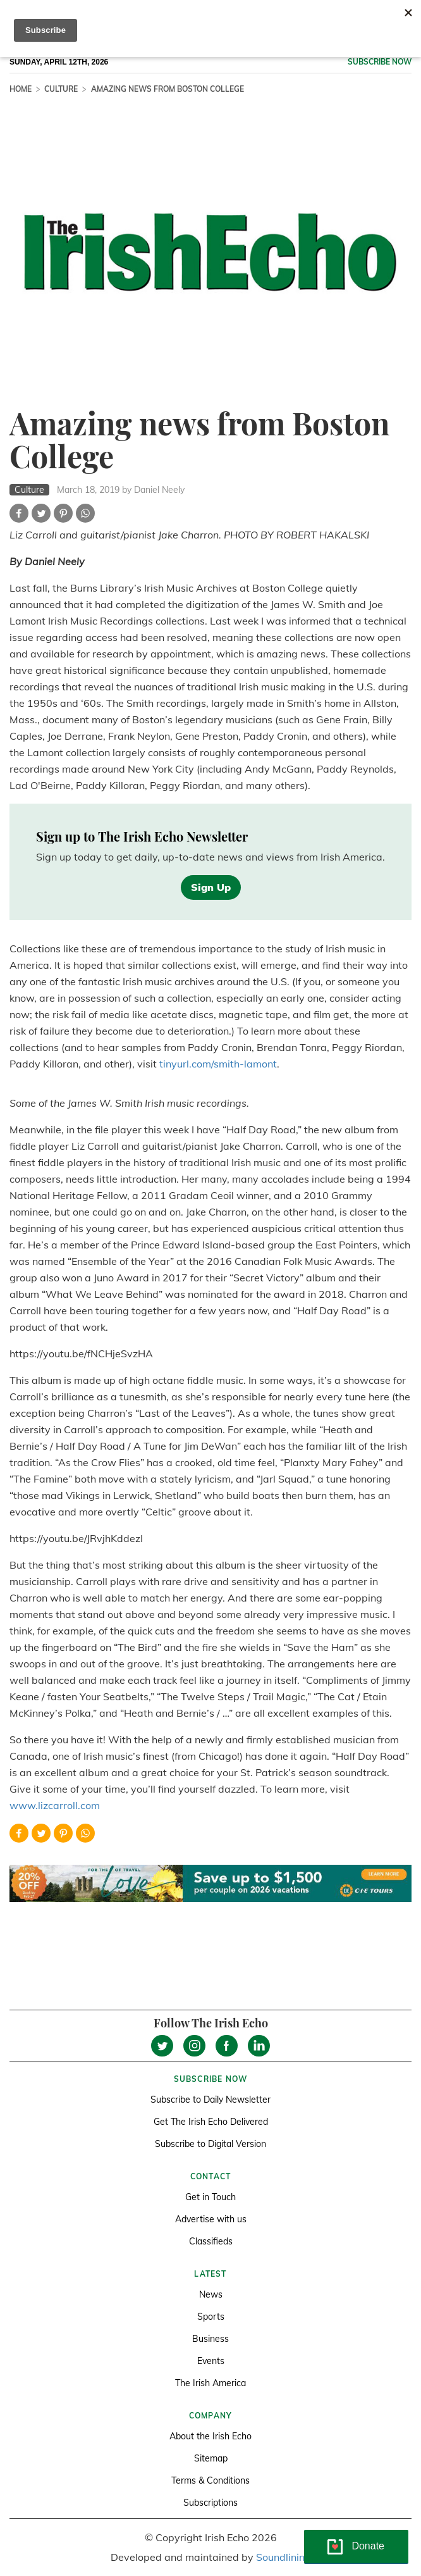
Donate (367, 2546)
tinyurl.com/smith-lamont (218, 1063)
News (211, 2294)
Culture (61, 89)
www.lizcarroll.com (54, 1805)
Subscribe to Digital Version (210, 2144)
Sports (210, 2316)
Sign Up (211, 887)
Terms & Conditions (210, 2480)
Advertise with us (211, 2219)
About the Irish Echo (210, 2436)
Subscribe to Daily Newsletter (210, 2099)
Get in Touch (210, 2197)
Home (20, 89)
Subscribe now (380, 61)
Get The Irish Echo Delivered (211, 2121)
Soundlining (283, 2557)
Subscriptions (210, 2502)
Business (210, 2338)
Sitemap (211, 2458)
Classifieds (211, 2241)
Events (210, 2361)
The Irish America (210, 2383)
